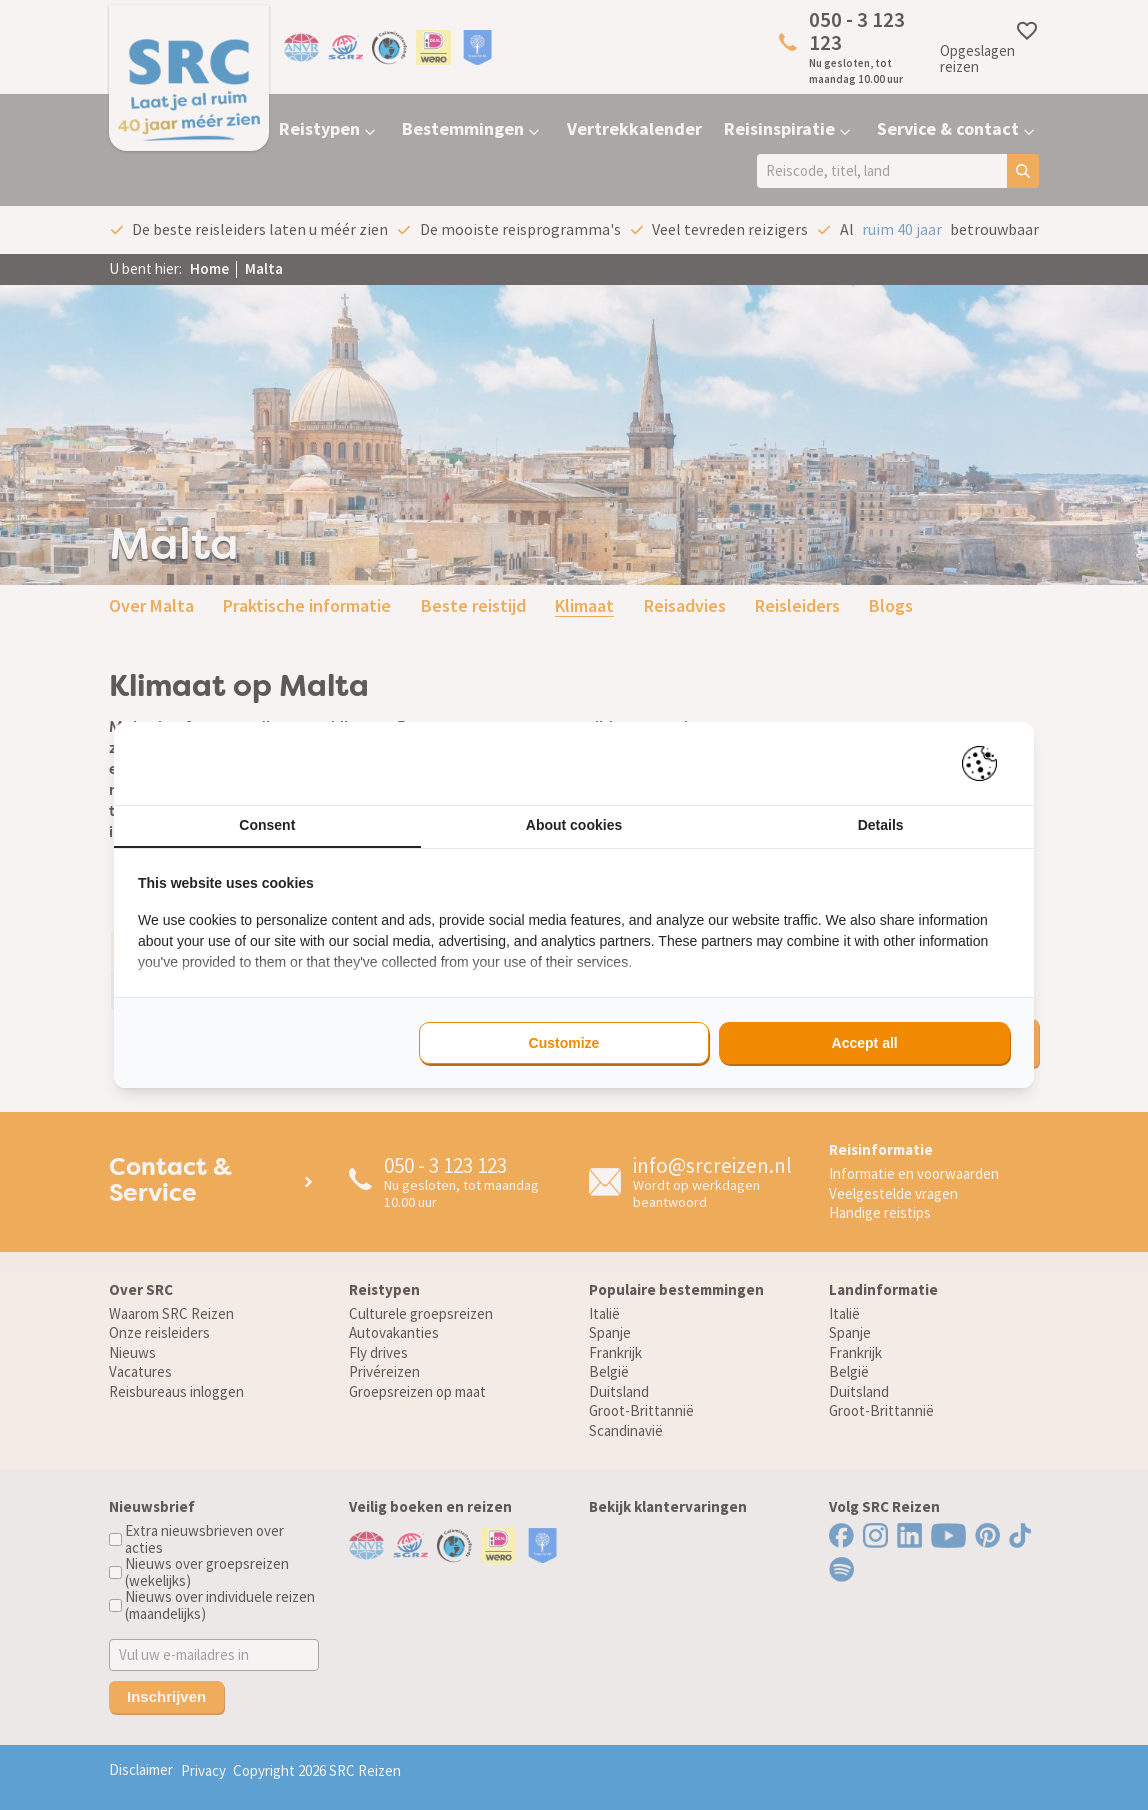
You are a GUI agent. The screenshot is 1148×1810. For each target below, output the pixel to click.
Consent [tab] (267, 825)
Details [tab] (881, 825)
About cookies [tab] (574, 825)
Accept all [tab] (865, 1043)
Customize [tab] (564, 1043)
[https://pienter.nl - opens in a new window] (986, 763)
